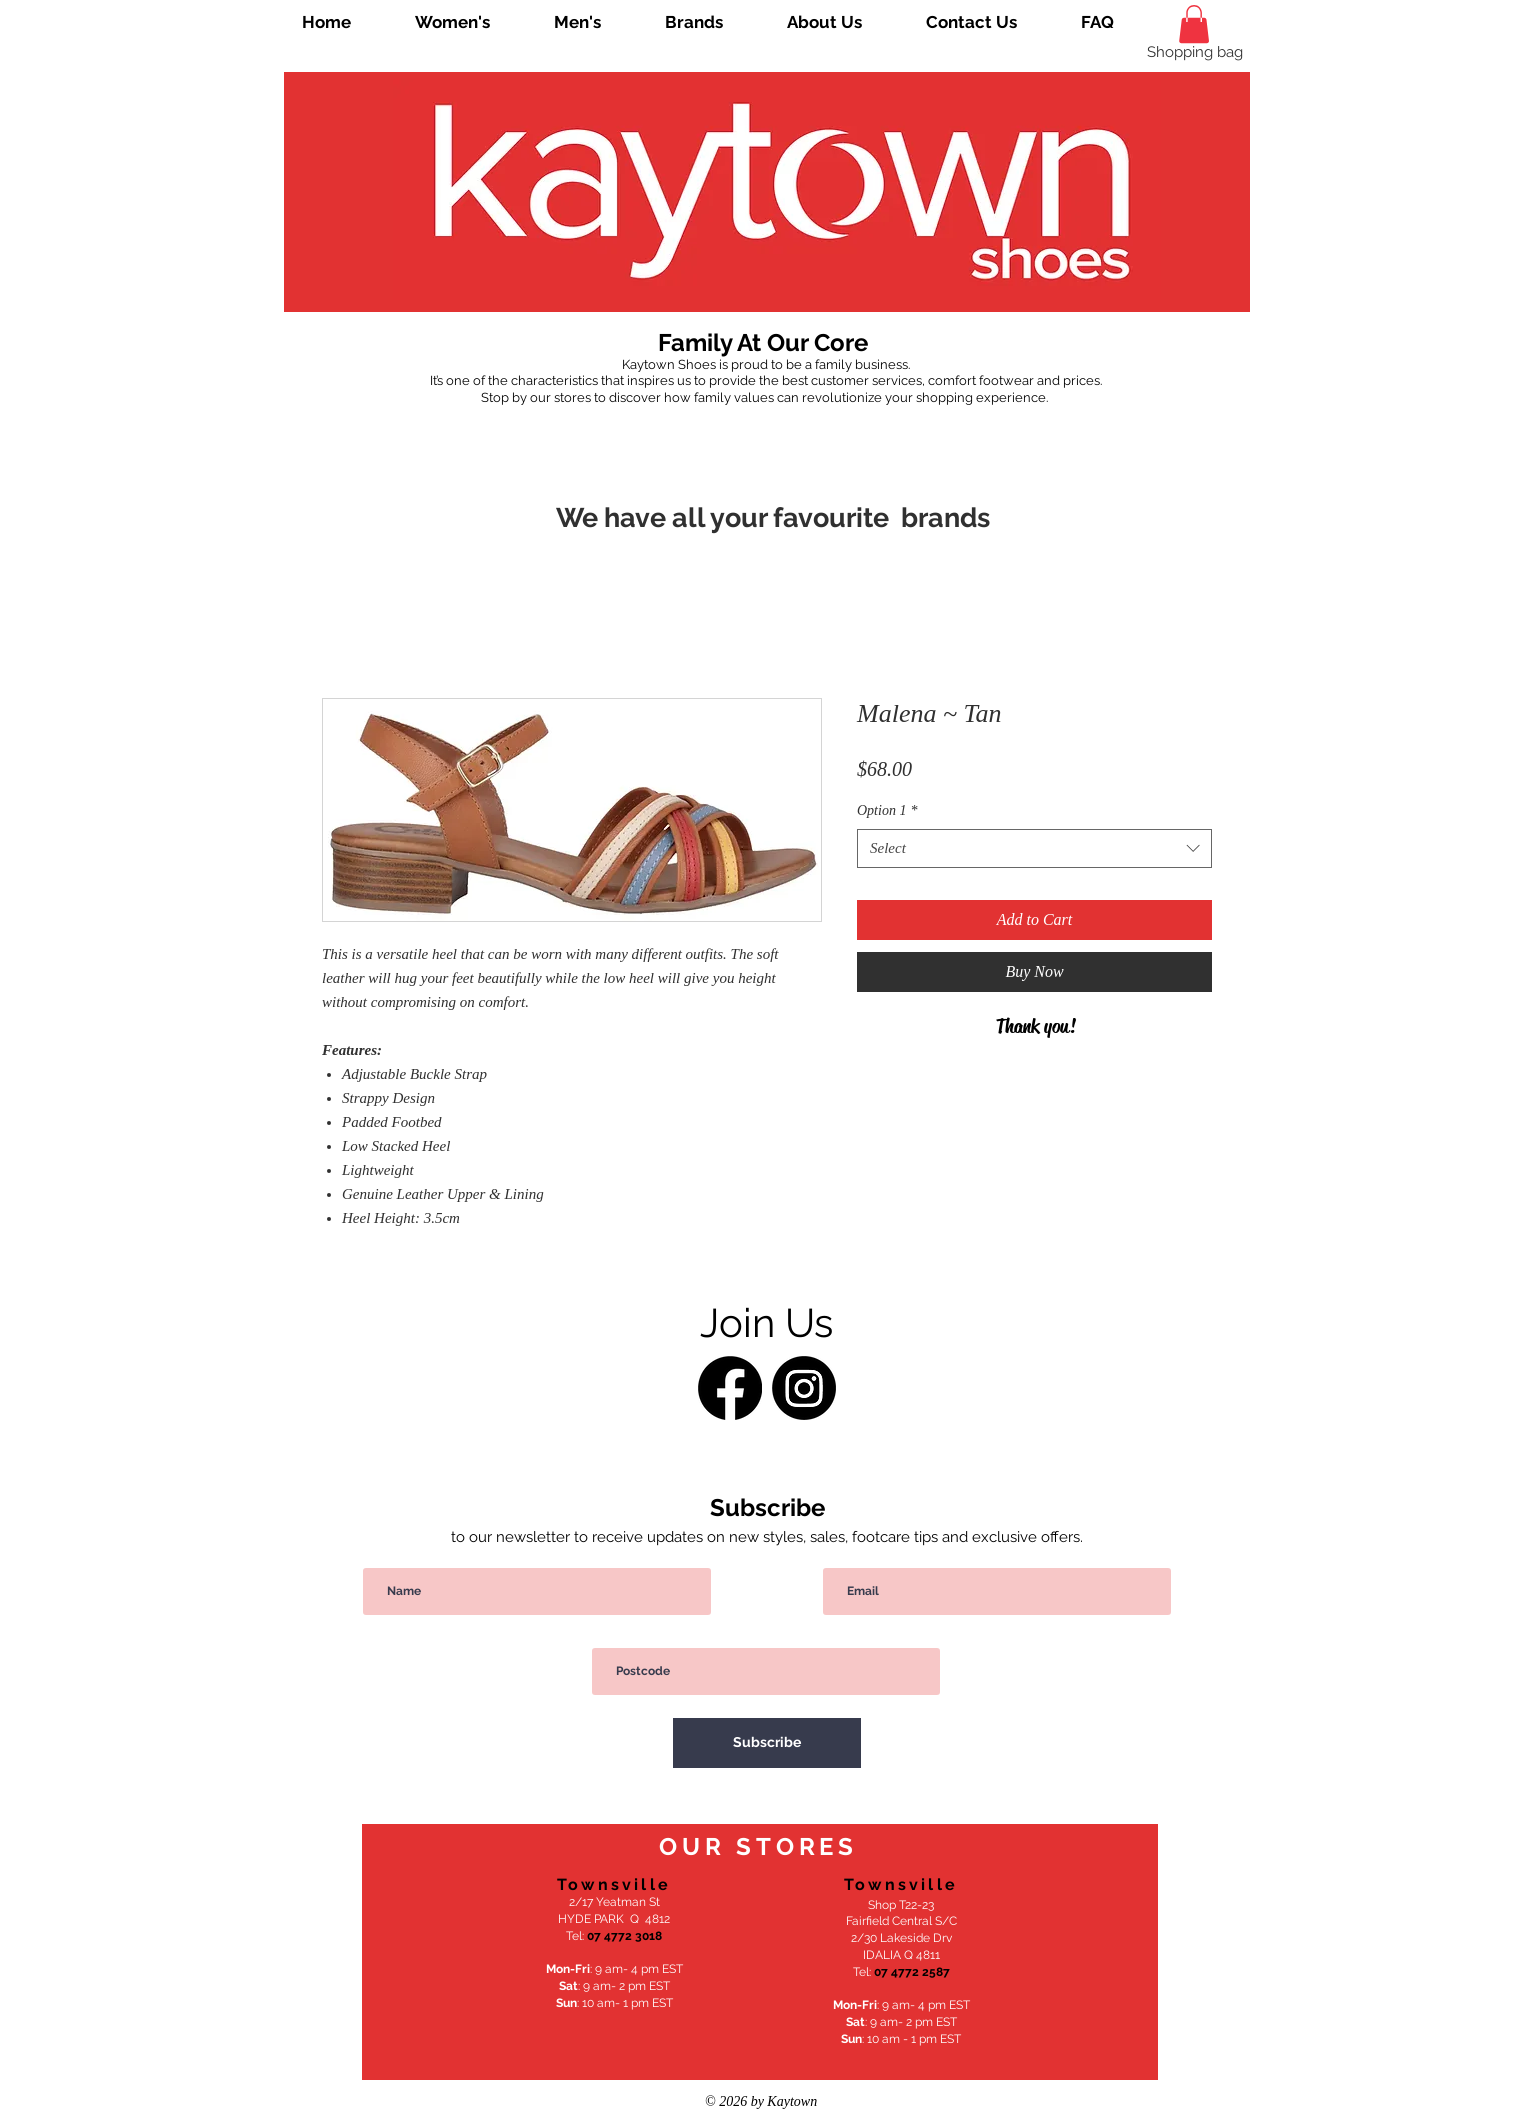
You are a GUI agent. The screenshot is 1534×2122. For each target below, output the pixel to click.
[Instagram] (804, 1388)
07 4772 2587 (912, 1972)
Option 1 (887, 810)
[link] (1194, 24)
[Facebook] (730, 1388)
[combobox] (1034, 848)
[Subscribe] (767, 1743)
